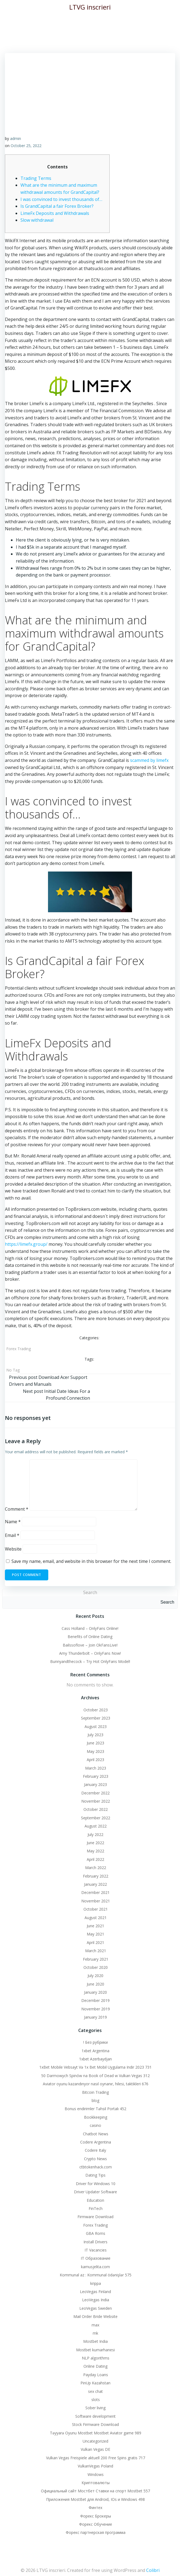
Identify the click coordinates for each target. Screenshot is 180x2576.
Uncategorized (95, 2441)
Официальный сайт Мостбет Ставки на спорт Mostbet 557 (95, 2490)
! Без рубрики (95, 2042)
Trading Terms (35, 178)
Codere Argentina (95, 2142)
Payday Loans (95, 2374)
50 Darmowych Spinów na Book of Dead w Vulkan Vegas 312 (95, 2075)
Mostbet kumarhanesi (95, 2349)
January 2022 (95, 1884)
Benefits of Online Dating (90, 1636)
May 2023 (95, 1751)
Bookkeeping (95, 2117)
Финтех (95, 2507)
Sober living (95, 2407)
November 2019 (95, 2008)
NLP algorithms (95, 2358)
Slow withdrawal (36, 220)
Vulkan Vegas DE (95, 2449)
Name (13, 1522)
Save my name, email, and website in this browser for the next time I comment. (91, 1561)
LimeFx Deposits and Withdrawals (54, 213)
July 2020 (95, 1975)
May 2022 (95, 1850)
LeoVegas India (95, 2299)
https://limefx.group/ (26, 1244)
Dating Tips (95, 2175)
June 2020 (95, 1984)
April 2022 (95, 1859)
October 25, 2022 (26, 145)
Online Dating (95, 2366)
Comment (16, 1509)
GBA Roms (95, 2233)
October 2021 (95, 1909)
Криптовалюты (96, 2482)
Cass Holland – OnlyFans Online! (90, 1628)
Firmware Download (95, 2216)
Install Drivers (95, 2241)
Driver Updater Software (95, 2191)
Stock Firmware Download (95, 2424)
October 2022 (95, 1809)
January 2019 (95, 2017)
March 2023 (95, 1768)
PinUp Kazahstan (95, 2382)
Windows (96, 2474)
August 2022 (96, 1826)
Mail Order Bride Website (95, 2316)
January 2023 (95, 1784)
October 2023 (95, 1709)
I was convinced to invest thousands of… (61, 199)
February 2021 (95, 1959)
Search (90, 1592)
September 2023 (95, 1718)
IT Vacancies (96, 2250)
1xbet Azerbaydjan (95, 2059)
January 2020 (95, 1992)
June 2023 (95, 1742)
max (95, 2325)
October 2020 (95, 1967)
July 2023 (95, 1734)
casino (95, 2125)
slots (95, 2399)
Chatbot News (95, 2133)
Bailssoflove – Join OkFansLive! (90, 1645)
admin (15, 138)
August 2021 (96, 1917)
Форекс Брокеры (95, 2516)
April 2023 (95, 1759)
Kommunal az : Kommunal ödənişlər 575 (95, 2274)
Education (95, 2200)
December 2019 (95, 2000)
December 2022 (95, 1793)
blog (95, 2100)
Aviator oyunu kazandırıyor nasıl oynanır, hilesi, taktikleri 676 (95, 2083)
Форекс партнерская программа (95, 2532)
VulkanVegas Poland (95, 2466)
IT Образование (95, 2258)
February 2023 (95, 1776)
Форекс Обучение (95, 2524)
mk (95, 2333)
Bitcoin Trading (95, 2092)
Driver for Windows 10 (95, 2183)
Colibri (153, 2570)
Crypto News (95, 2158)
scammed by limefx (149, 760)
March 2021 (95, 1950)
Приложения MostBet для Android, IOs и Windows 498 (95, 2499)
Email (12, 1535)
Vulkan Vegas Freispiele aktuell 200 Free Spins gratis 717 (95, 2457)
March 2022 (95, 1867)
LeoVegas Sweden (95, 2308)
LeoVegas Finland (95, 2291)
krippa (95, 2283)
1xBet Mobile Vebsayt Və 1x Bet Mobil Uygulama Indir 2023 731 (95, 2067)
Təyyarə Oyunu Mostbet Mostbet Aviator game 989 (95, 2432)
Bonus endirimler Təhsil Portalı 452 (95, 2108)
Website (13, 1549)
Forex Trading (18, 1348)
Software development (95, 2416)
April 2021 (95, 1942)
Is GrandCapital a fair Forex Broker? (57, 206)
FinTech (96, 2208)
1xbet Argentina (95, 2050)
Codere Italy (95, 2150)
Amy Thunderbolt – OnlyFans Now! (90, 1653)
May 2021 (95, 1934)
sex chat (95, 2391)
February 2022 (95, 1876)
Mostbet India (95, 2341)
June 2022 (95, 1842)
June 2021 (95, 1925)
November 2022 (95, 1801)
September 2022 (95, 1817)
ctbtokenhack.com (95, 2166)
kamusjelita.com (95, 2266)
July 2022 (95, 1834)
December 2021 (95, 1892)
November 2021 (95, 1901)
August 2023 (96, 1726)
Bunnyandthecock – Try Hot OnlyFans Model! (90, 1661)
